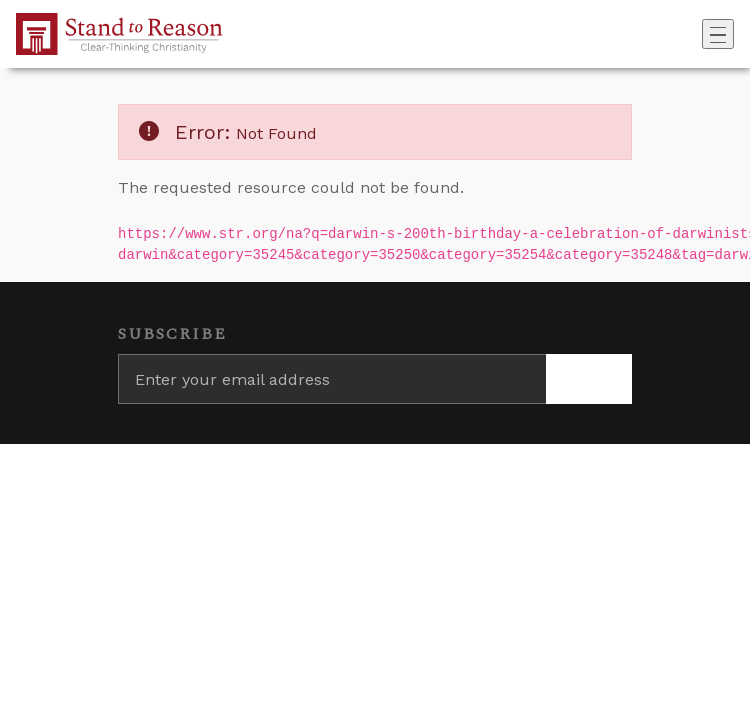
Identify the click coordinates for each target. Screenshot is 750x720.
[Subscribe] (589, 379)
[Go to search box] (696, 34)
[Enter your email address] (332, 379)
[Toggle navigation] (718, 34)
